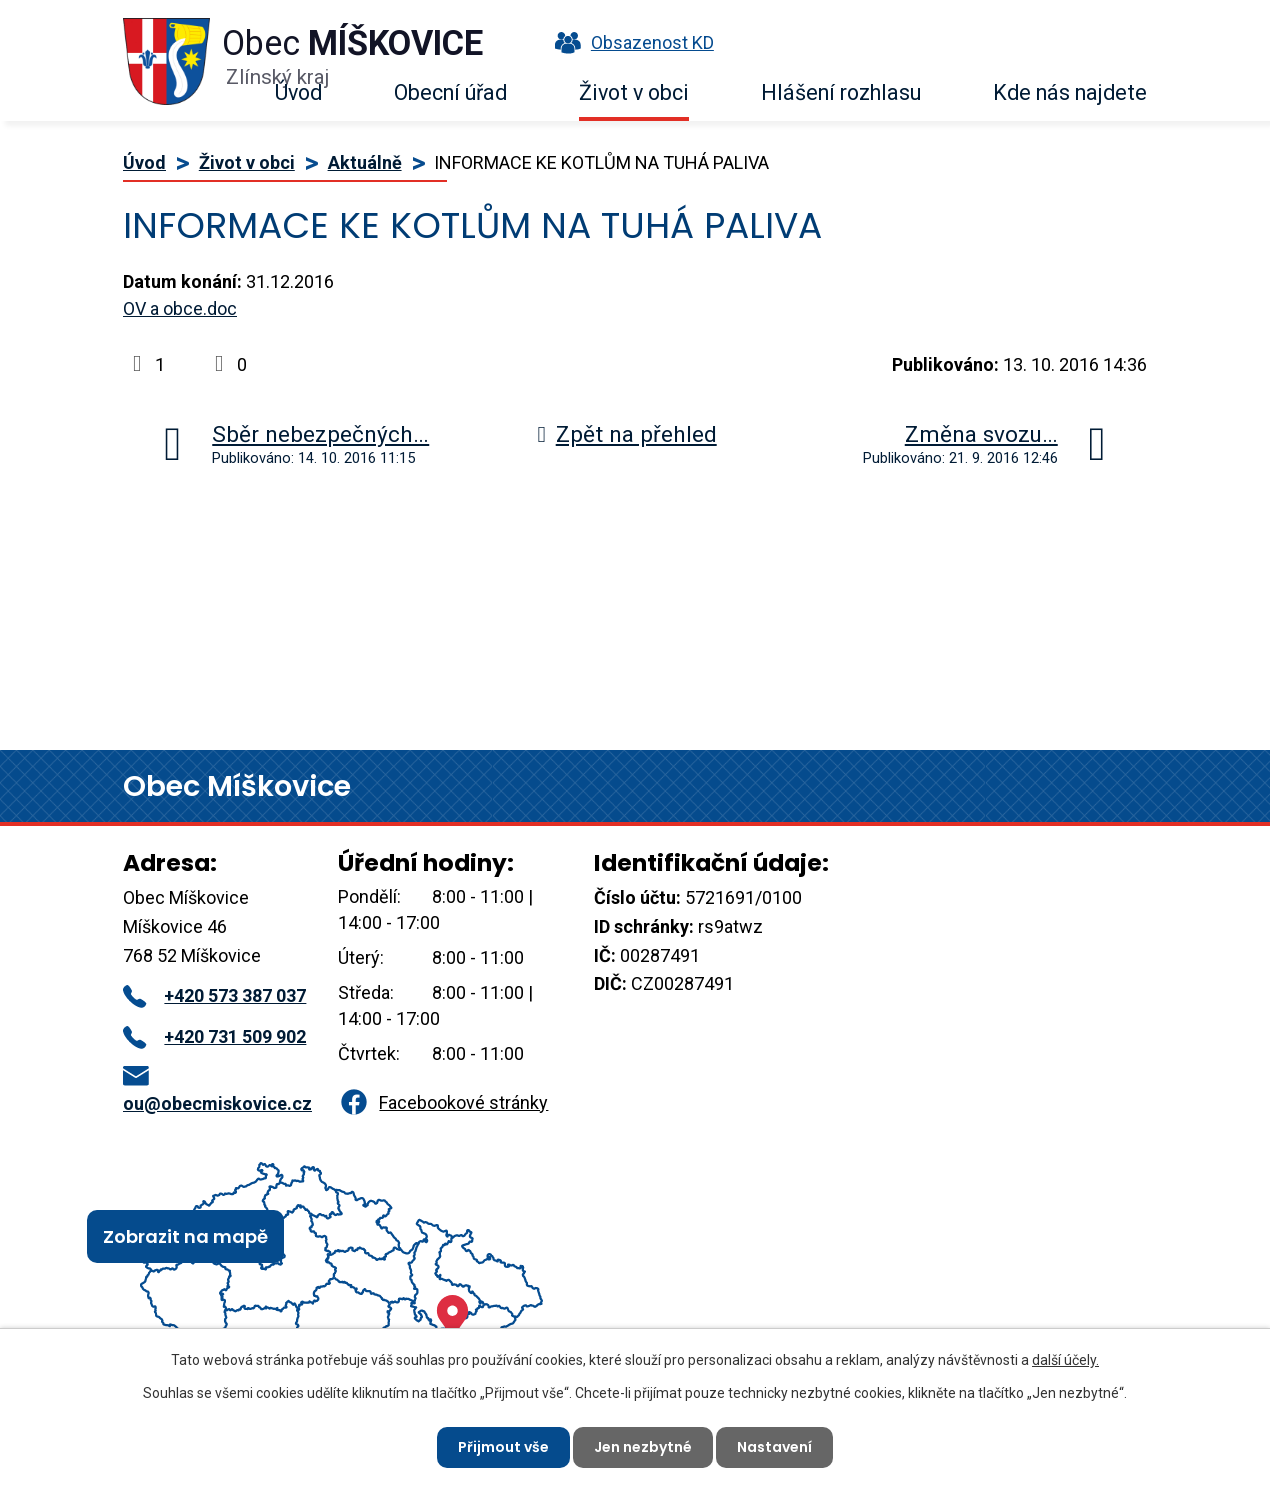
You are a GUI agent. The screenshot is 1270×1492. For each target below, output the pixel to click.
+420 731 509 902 (214, 1036)
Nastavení (774, 1447)
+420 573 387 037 (214, 995)
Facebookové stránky (443, 1102)
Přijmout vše (503, 1447)
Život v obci (634, 92)
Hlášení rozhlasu (841, 92)
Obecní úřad (450, 92)
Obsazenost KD (630, 42)
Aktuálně (365, 162)
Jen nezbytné (643, 1447)
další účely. (1065, 1360)
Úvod (298, 92)
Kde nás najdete (1070, 92)
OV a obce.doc (180, 308)
